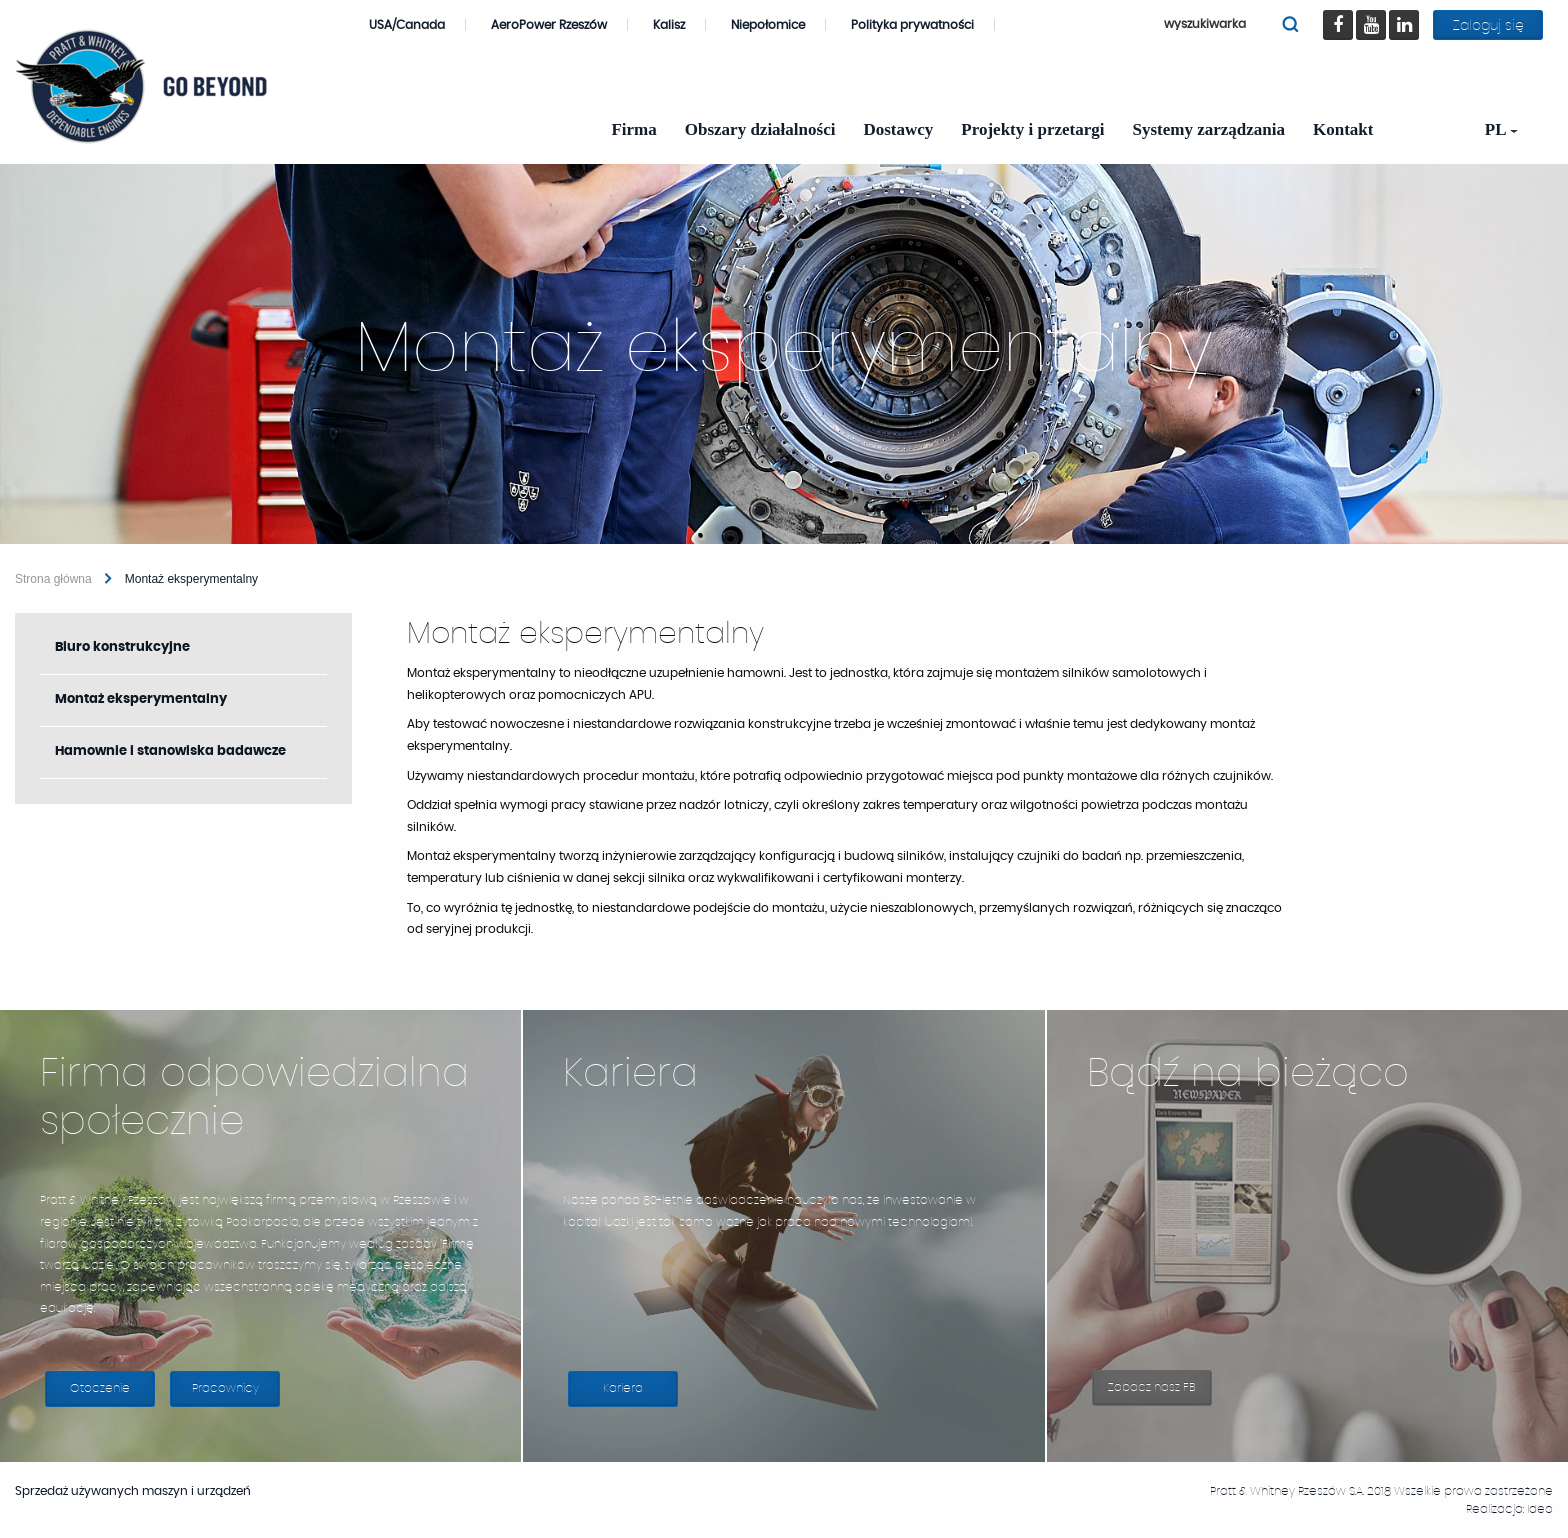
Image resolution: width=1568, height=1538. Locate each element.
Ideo (1540, 1509)
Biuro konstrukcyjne (122, 647)
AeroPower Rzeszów (559, 25)
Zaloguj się (1488, 25)
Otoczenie (100, 1388)
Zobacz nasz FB (1160, 1393)
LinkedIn (1412, 10)
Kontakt (1343, 129)
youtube (1379, 10)
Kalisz (679, 25)
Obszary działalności (760, 129)
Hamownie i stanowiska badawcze (170, 751)
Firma (633, 129)
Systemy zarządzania (1209, 129)
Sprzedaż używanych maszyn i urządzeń (143, 1491)
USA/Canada (417, 25)
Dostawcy (898, 129)
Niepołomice (778, 25)
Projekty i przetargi (1032, 129)
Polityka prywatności (912, 25)
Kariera (640, 1394)
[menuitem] (1495, 129)
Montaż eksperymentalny (141, 699)
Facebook (1343, 10)
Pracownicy (225, 1388)
